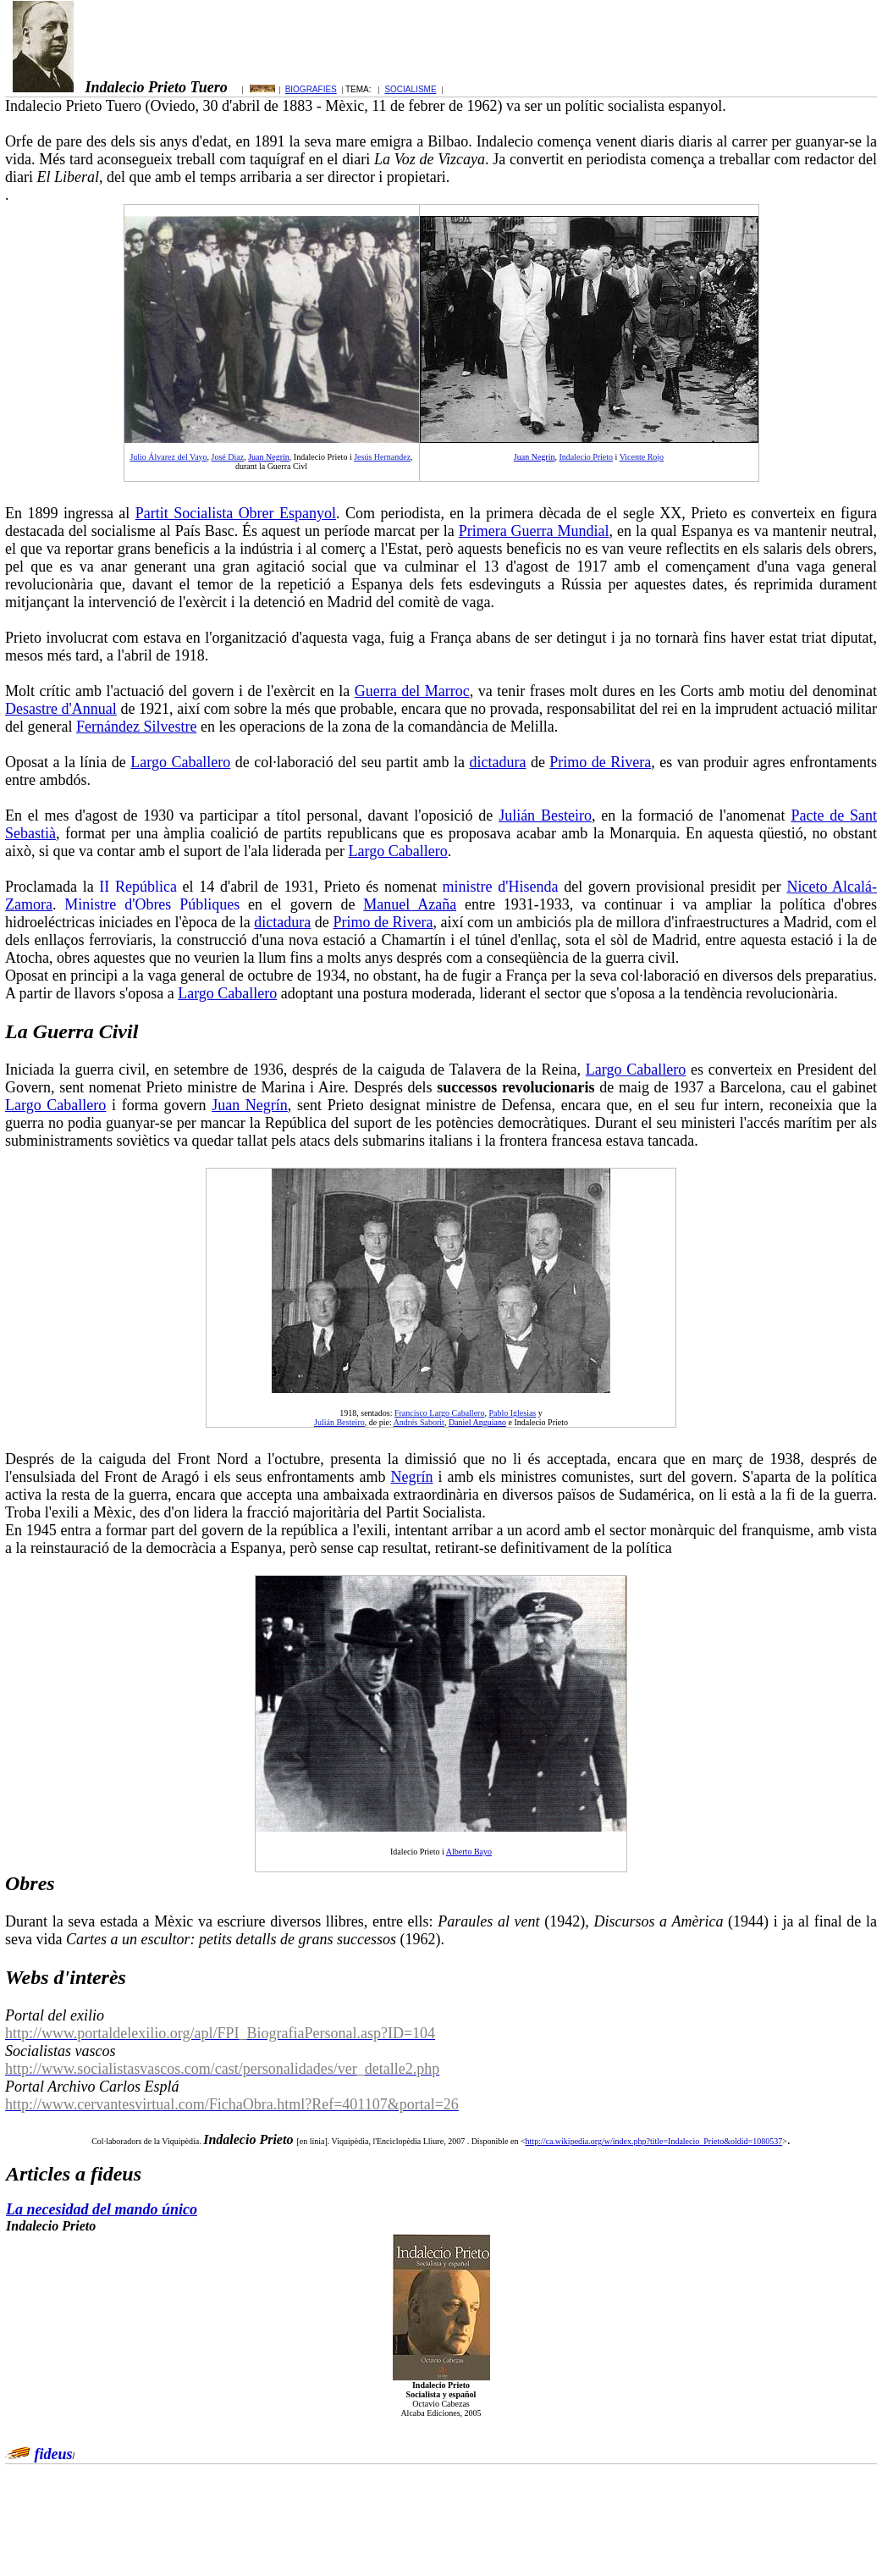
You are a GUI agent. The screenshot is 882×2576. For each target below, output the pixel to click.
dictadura (497, 762)
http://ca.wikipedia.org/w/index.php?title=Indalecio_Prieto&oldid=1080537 (654, 2141)
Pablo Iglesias (512, 1413)
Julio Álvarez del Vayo (168, 457)
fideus (54, 2454)
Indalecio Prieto (586, 457)
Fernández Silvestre (136, 726)
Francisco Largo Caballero (439, 1413)
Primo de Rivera (600, 762)
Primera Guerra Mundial (534, 530)
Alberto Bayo (469, 1851)
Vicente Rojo (642, 457)
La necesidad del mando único (101, 2209)
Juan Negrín (268, 457)
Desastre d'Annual (61, 708)
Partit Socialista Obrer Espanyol (235, 513)
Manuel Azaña (409, 904)
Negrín (411, 1476)
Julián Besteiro (545, 815)
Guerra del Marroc (412, 691)
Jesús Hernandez (382, 457)
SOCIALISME (410, 89)
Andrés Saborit (419, 1422)
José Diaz (228, 457)
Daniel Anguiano (477, 1422)
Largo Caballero (180, 762)
